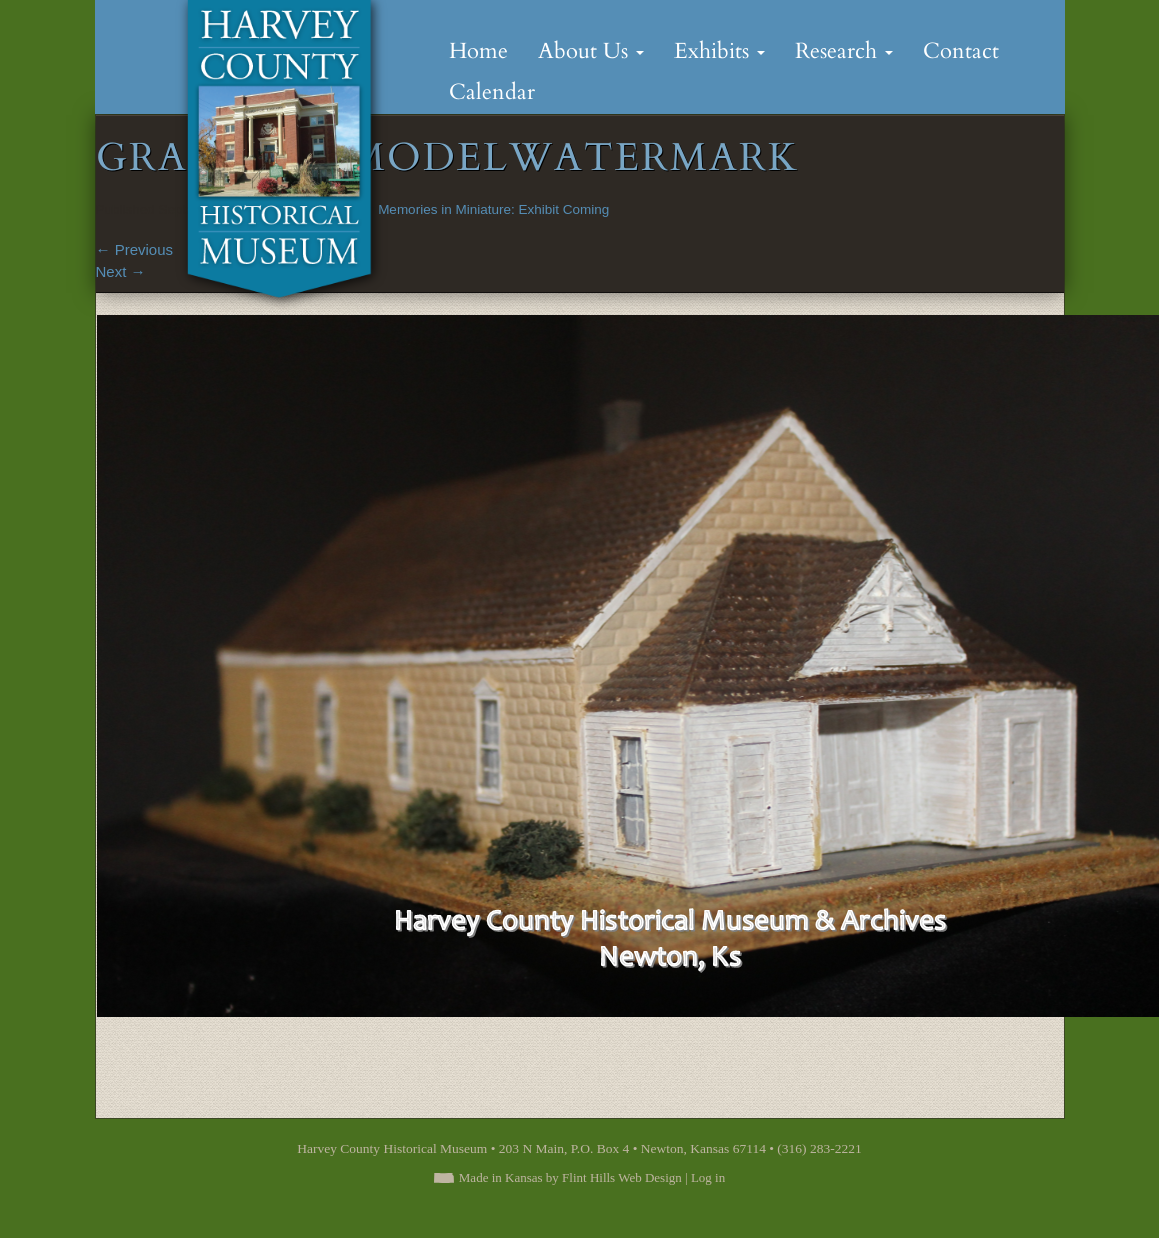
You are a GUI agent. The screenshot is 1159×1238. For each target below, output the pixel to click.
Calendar (492, 92)
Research (844, 51)
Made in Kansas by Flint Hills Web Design (570, 1177)
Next (121, 271)
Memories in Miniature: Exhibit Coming (493, 209)
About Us (591, 51)
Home (478, 51)
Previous (135, 249)
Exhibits (719, 51)
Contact (961, 51)
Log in (708, 1177)
